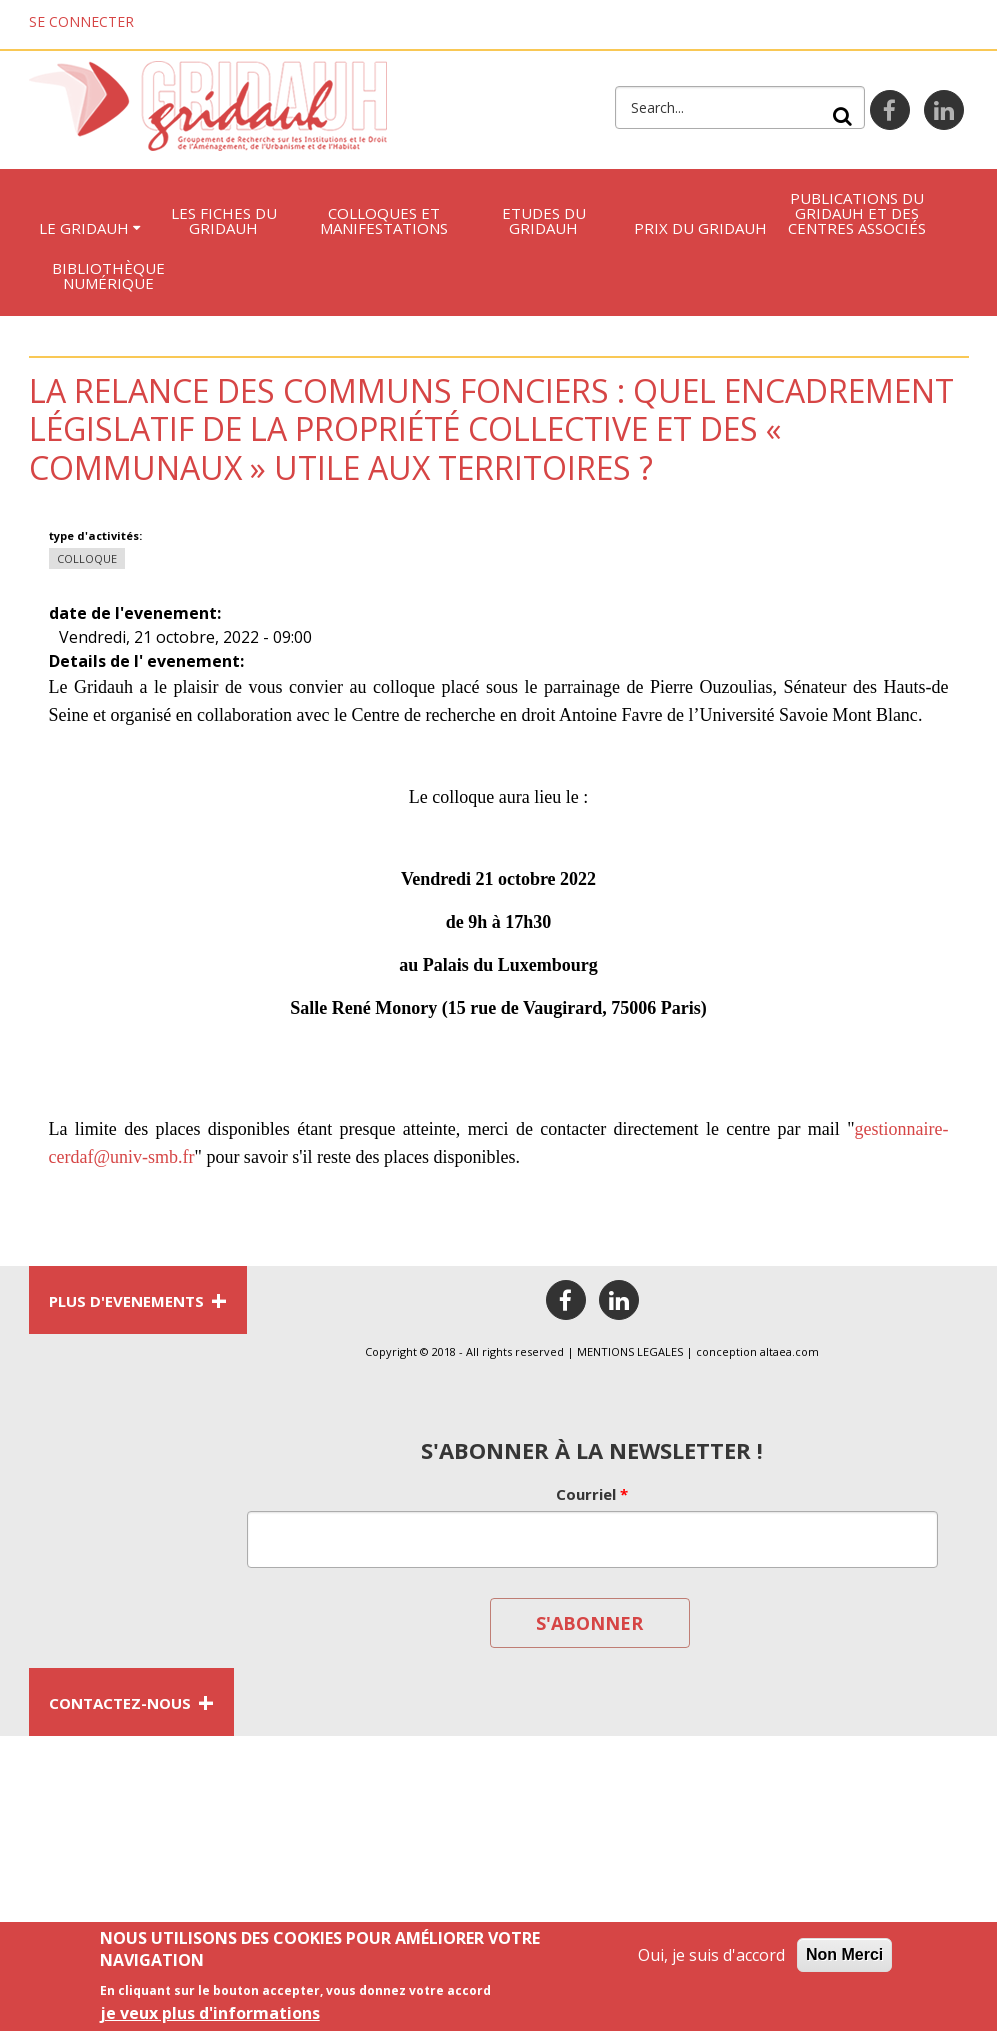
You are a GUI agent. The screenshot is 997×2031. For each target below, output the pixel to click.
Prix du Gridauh (700, 228)
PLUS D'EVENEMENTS (138, 1300)
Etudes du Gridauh (544, 220)
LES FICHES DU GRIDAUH (224, 220)
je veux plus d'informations (210, 2017)
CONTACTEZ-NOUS (131, 1702)
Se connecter (81, 21)
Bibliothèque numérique (108, 275)
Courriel (592, 1494)
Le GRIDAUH (84, 228)
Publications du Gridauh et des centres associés (857, 213)
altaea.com (789, 1351)
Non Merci (844, 1959)
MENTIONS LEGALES (630, 1351)
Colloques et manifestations (384, 220)
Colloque (87, 558)
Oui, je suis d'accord (711, 1960)
